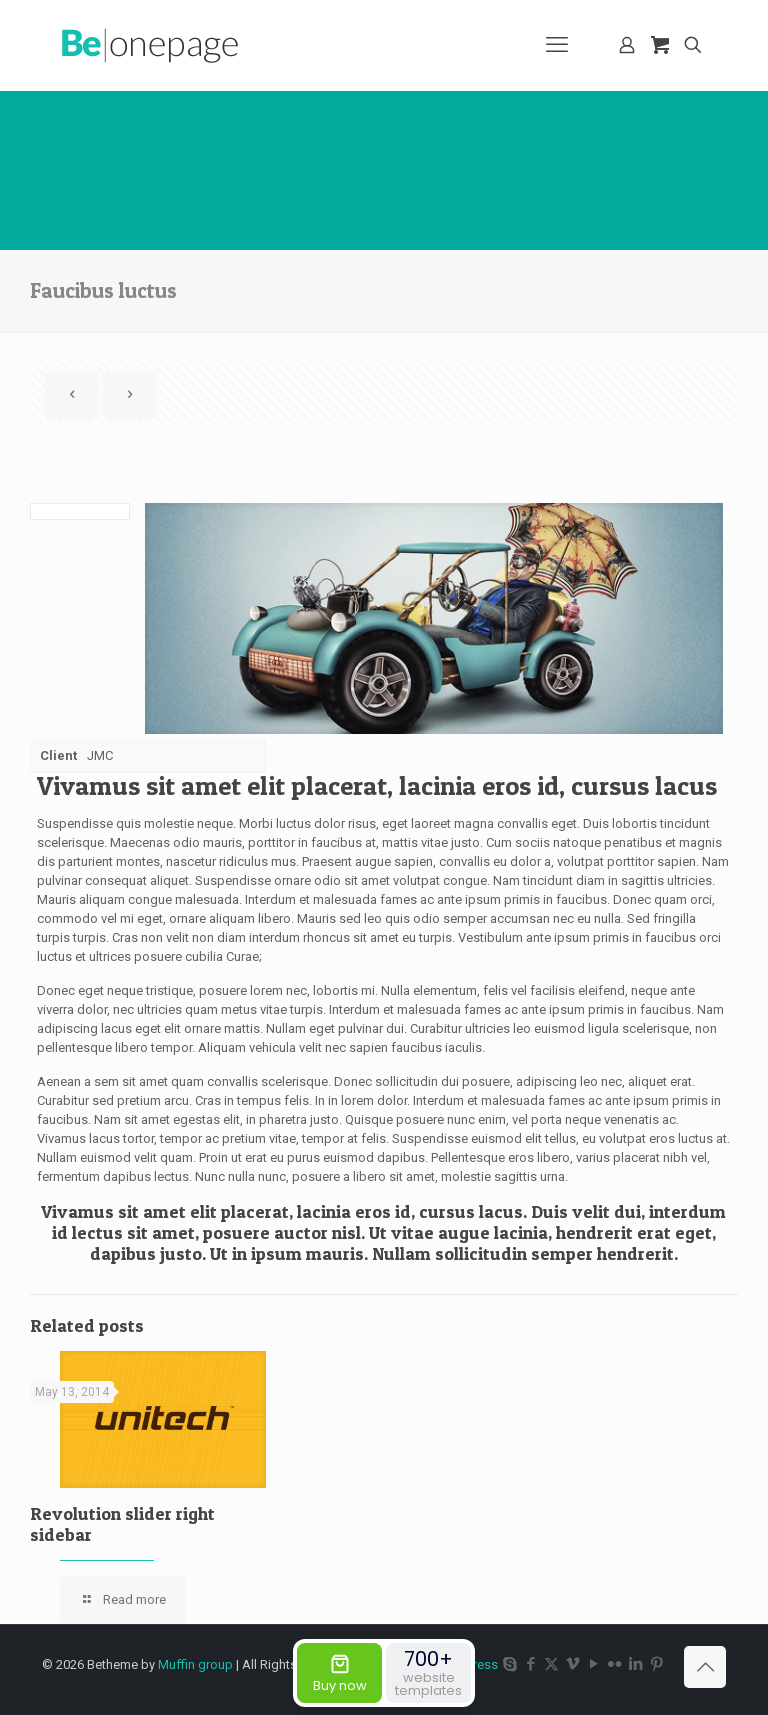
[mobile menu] (557, 45)
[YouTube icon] (593, 1664)
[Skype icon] (509, 1664)
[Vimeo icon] (572, 1664)
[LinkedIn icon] (635, 1664)
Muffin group (195, 1664)
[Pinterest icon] (656, 1664)
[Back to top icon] (705, 1667)
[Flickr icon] (614, 1664)
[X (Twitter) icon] (551, 1664)
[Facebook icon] (530, 1664)
